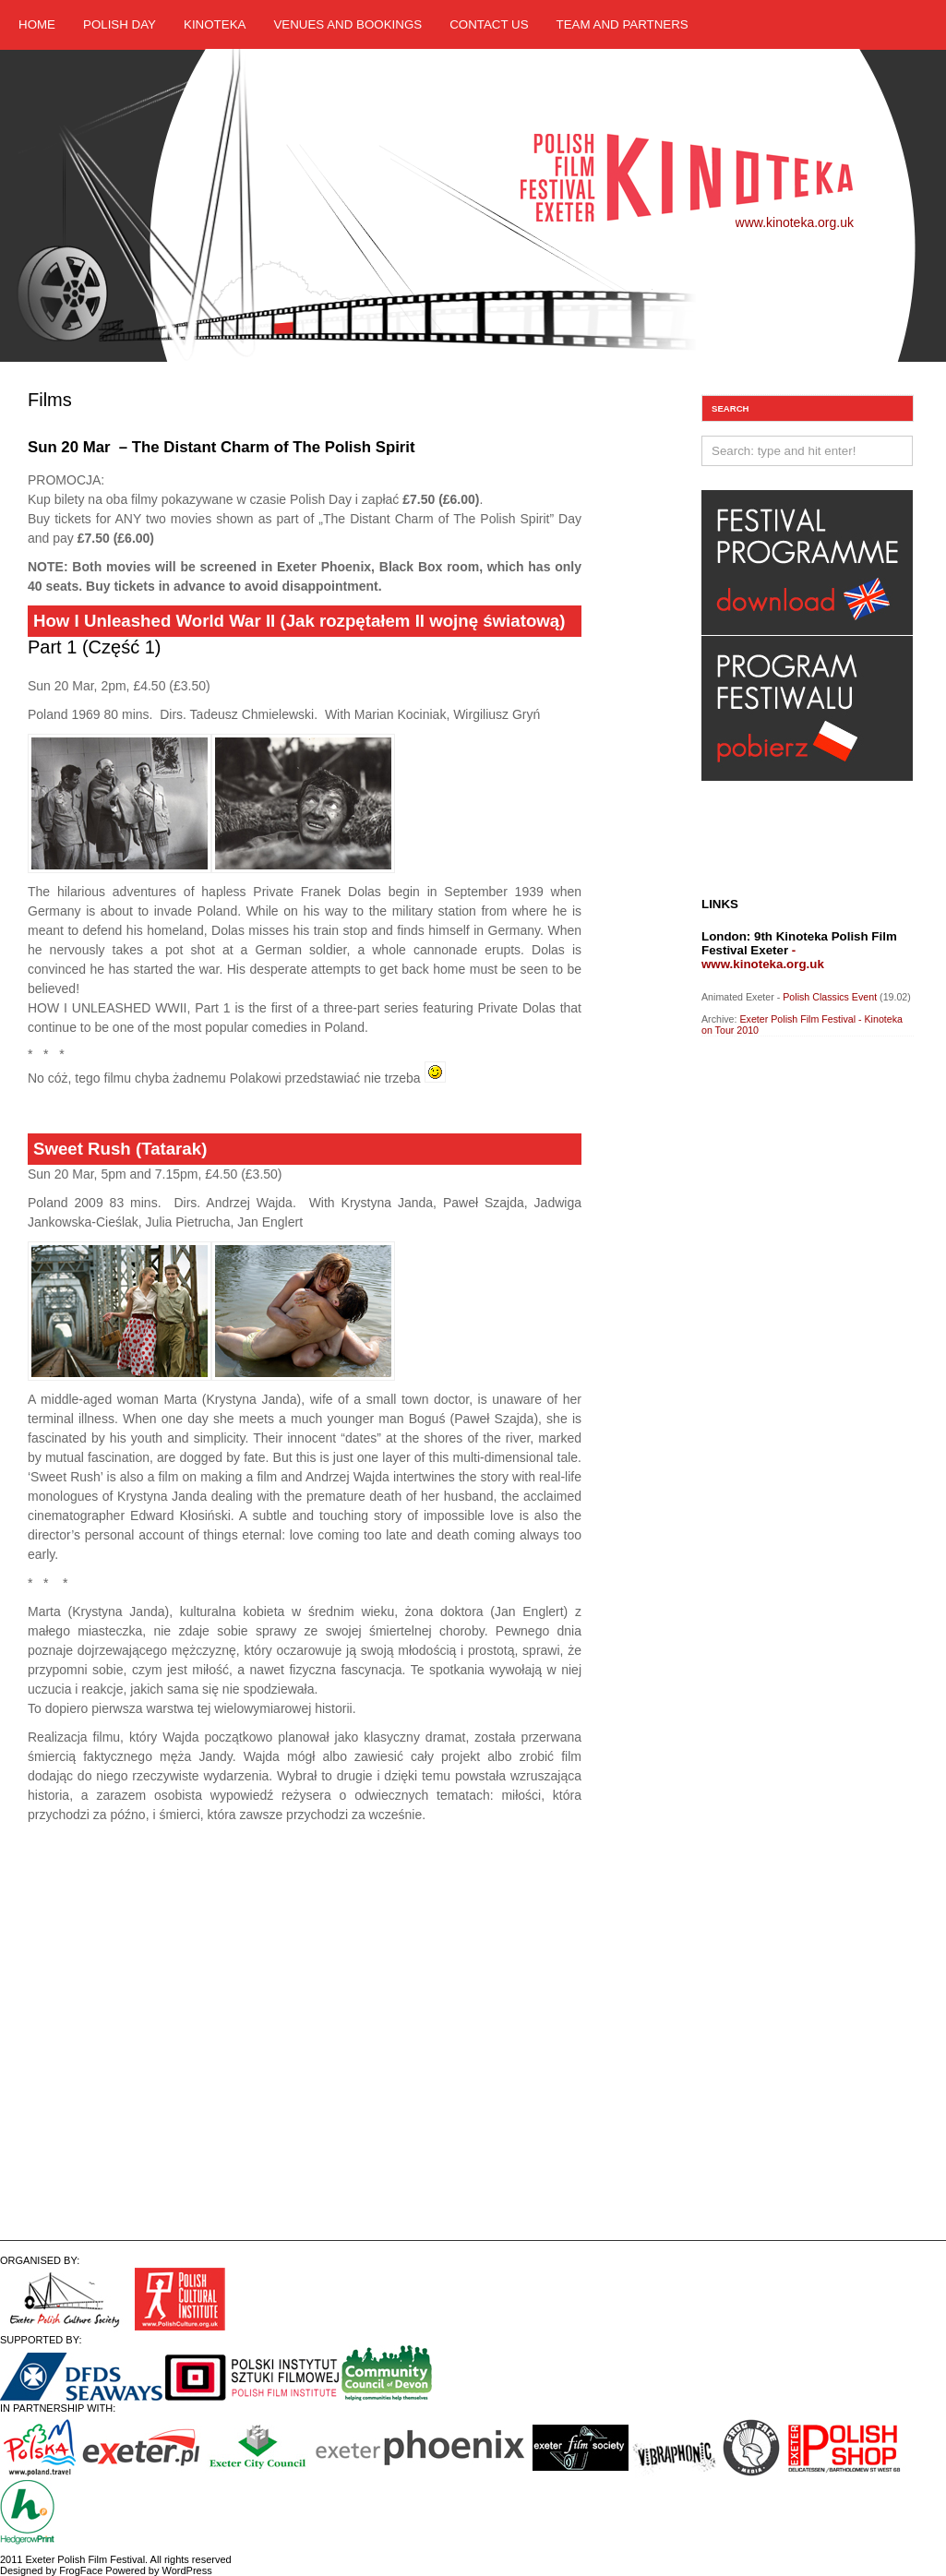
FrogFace (80, 2570)
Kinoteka (214, 24)
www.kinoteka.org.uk (795, 222)
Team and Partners (623, 24)
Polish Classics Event (830, 996)
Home (36, 24)
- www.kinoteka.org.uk (762, 957)
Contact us (488, 24)
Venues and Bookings (347, 24)
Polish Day (119, 24)
